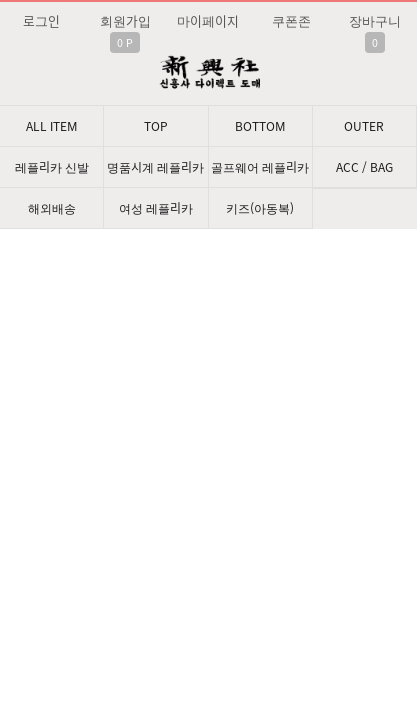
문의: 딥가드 (208, 495)
